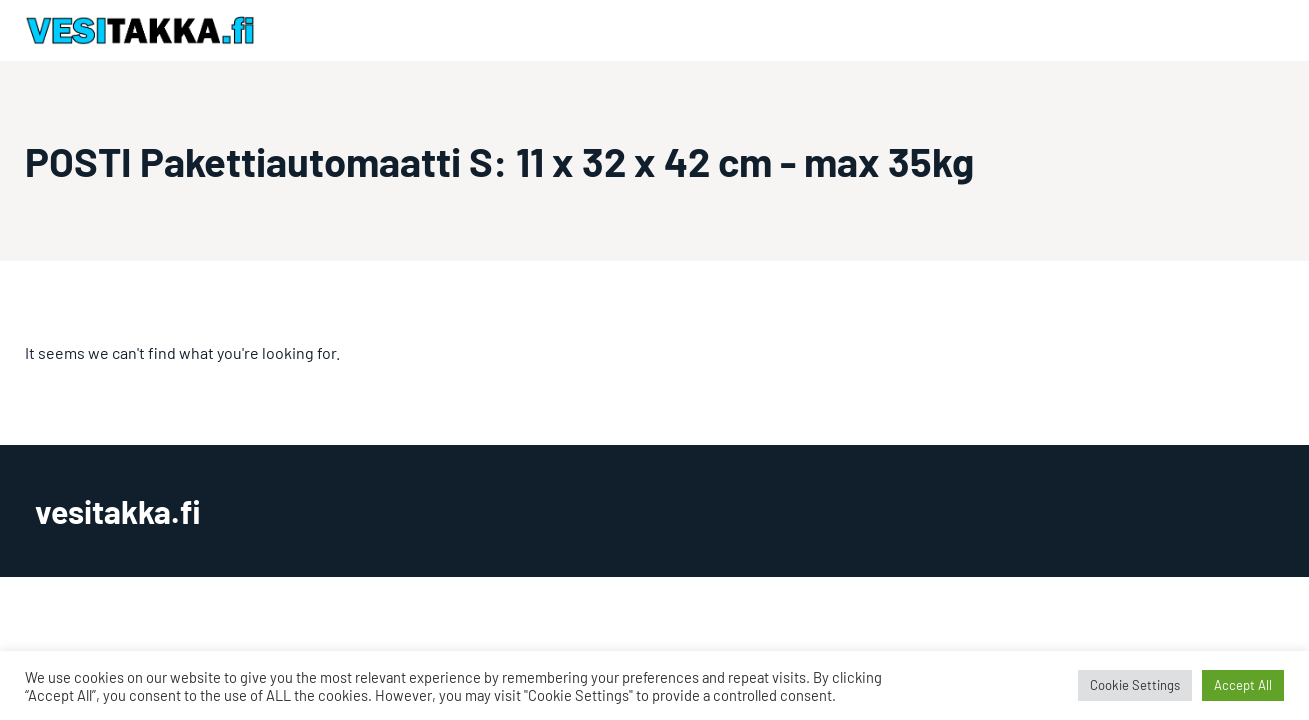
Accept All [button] (1243, 685)
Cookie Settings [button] (1135, 685)
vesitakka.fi (118, 511)
